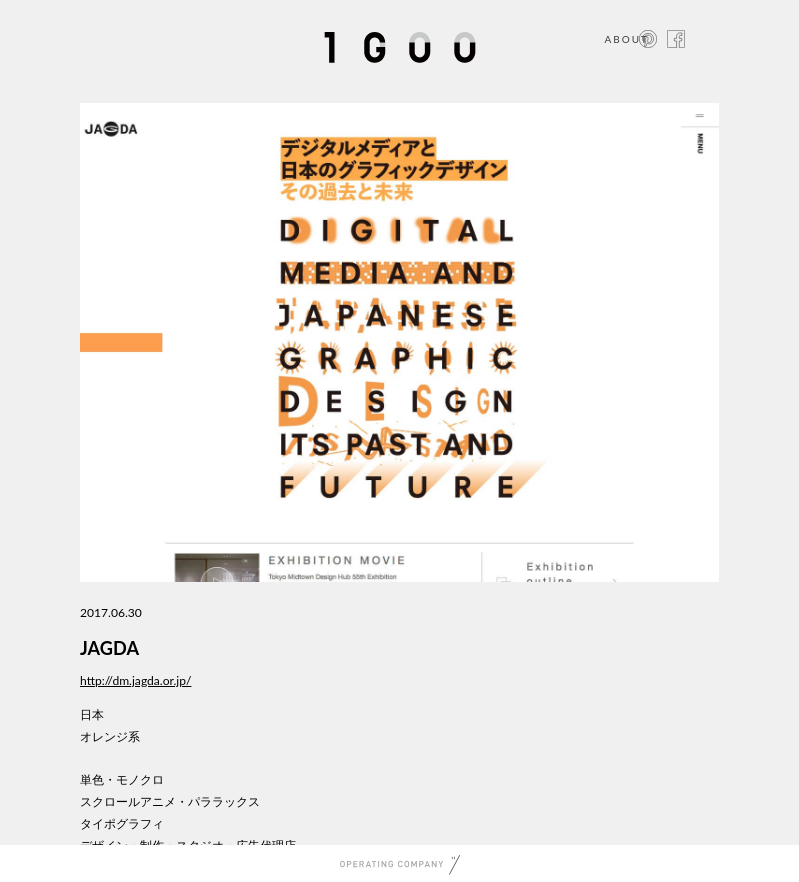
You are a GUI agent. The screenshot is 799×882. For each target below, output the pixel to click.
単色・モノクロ (122, 779)
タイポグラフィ (122, 823)
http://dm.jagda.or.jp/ (135, 680)
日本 (92, 714)
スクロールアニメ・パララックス (170, 801)
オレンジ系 (110, 736)
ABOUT (626, 39)
